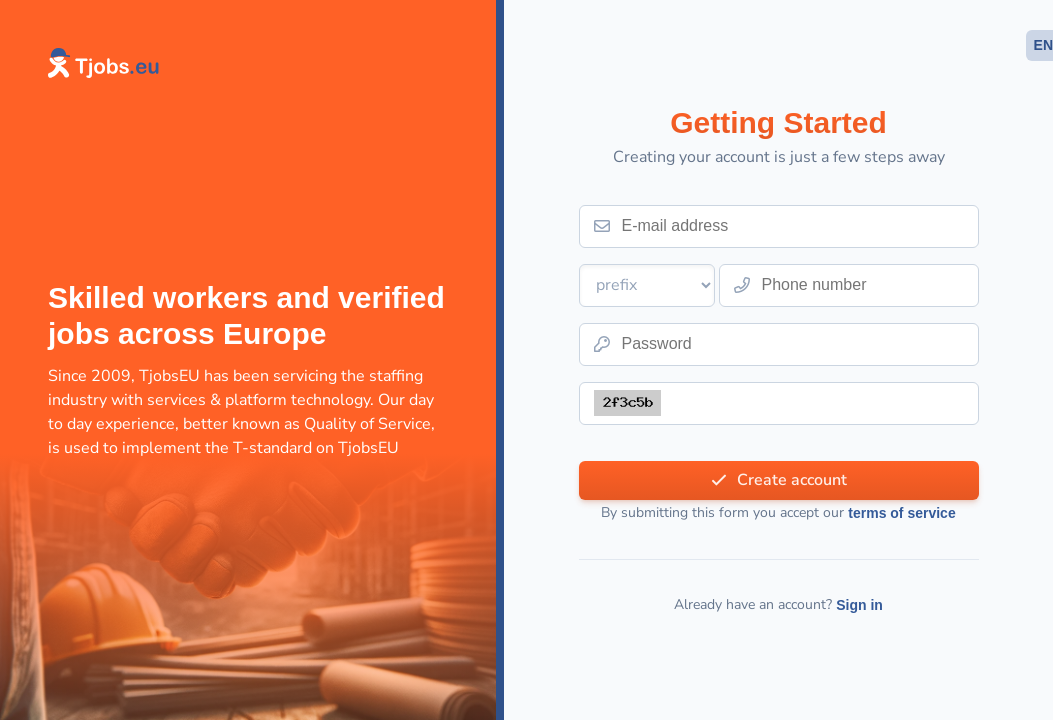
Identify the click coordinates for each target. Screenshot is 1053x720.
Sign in (859, 605)
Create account (792, 480)
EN (1043, 45)
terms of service (901, 513)
